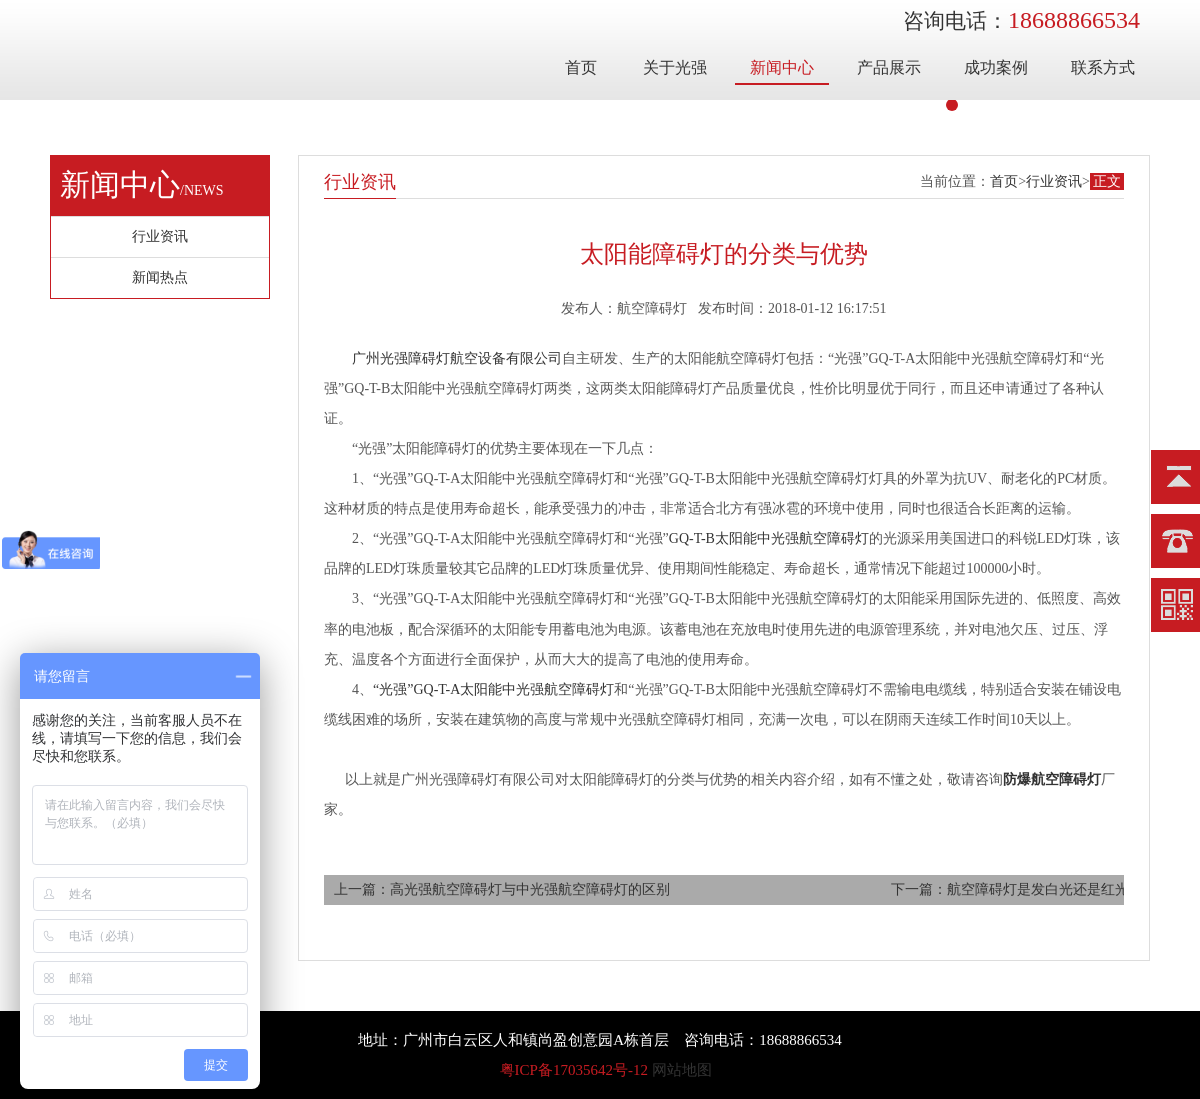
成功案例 (996, 67)
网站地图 (682, 1070)
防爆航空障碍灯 (1052, 779)
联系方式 (1103, 67)
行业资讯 (1054, 181)
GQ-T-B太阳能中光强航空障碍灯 (769, 538)
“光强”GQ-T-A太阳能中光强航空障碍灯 (493, 689)
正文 (1107, 181)
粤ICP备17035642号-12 (574, 1070)
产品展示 (889, 67)
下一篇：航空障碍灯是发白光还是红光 (1010, 889)
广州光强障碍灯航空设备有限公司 (457, 358)
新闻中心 (782, 67)
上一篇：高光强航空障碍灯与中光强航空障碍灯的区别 (502, 889)
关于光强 (675, 67)
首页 (581, 67)
